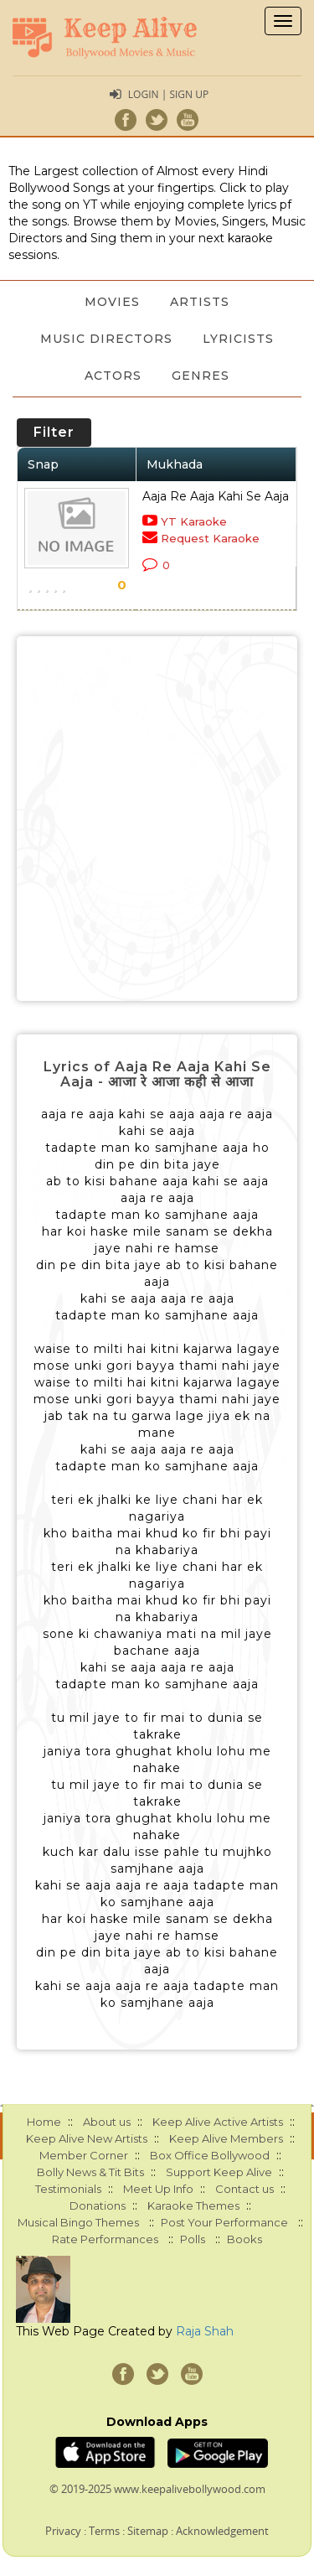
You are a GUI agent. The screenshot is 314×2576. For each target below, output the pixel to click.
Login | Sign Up (168, 94)
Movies (112, 301)
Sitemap (147, 2530)
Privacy (63, 2530)
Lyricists (238, 338)
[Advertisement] (157, 818)
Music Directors (106, 338)
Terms (104, 2530)
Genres (200, 375)
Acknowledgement (222, 2530)
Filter (54, 432)
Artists (199, 301)
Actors (113, 375)
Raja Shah (205, 2331)
